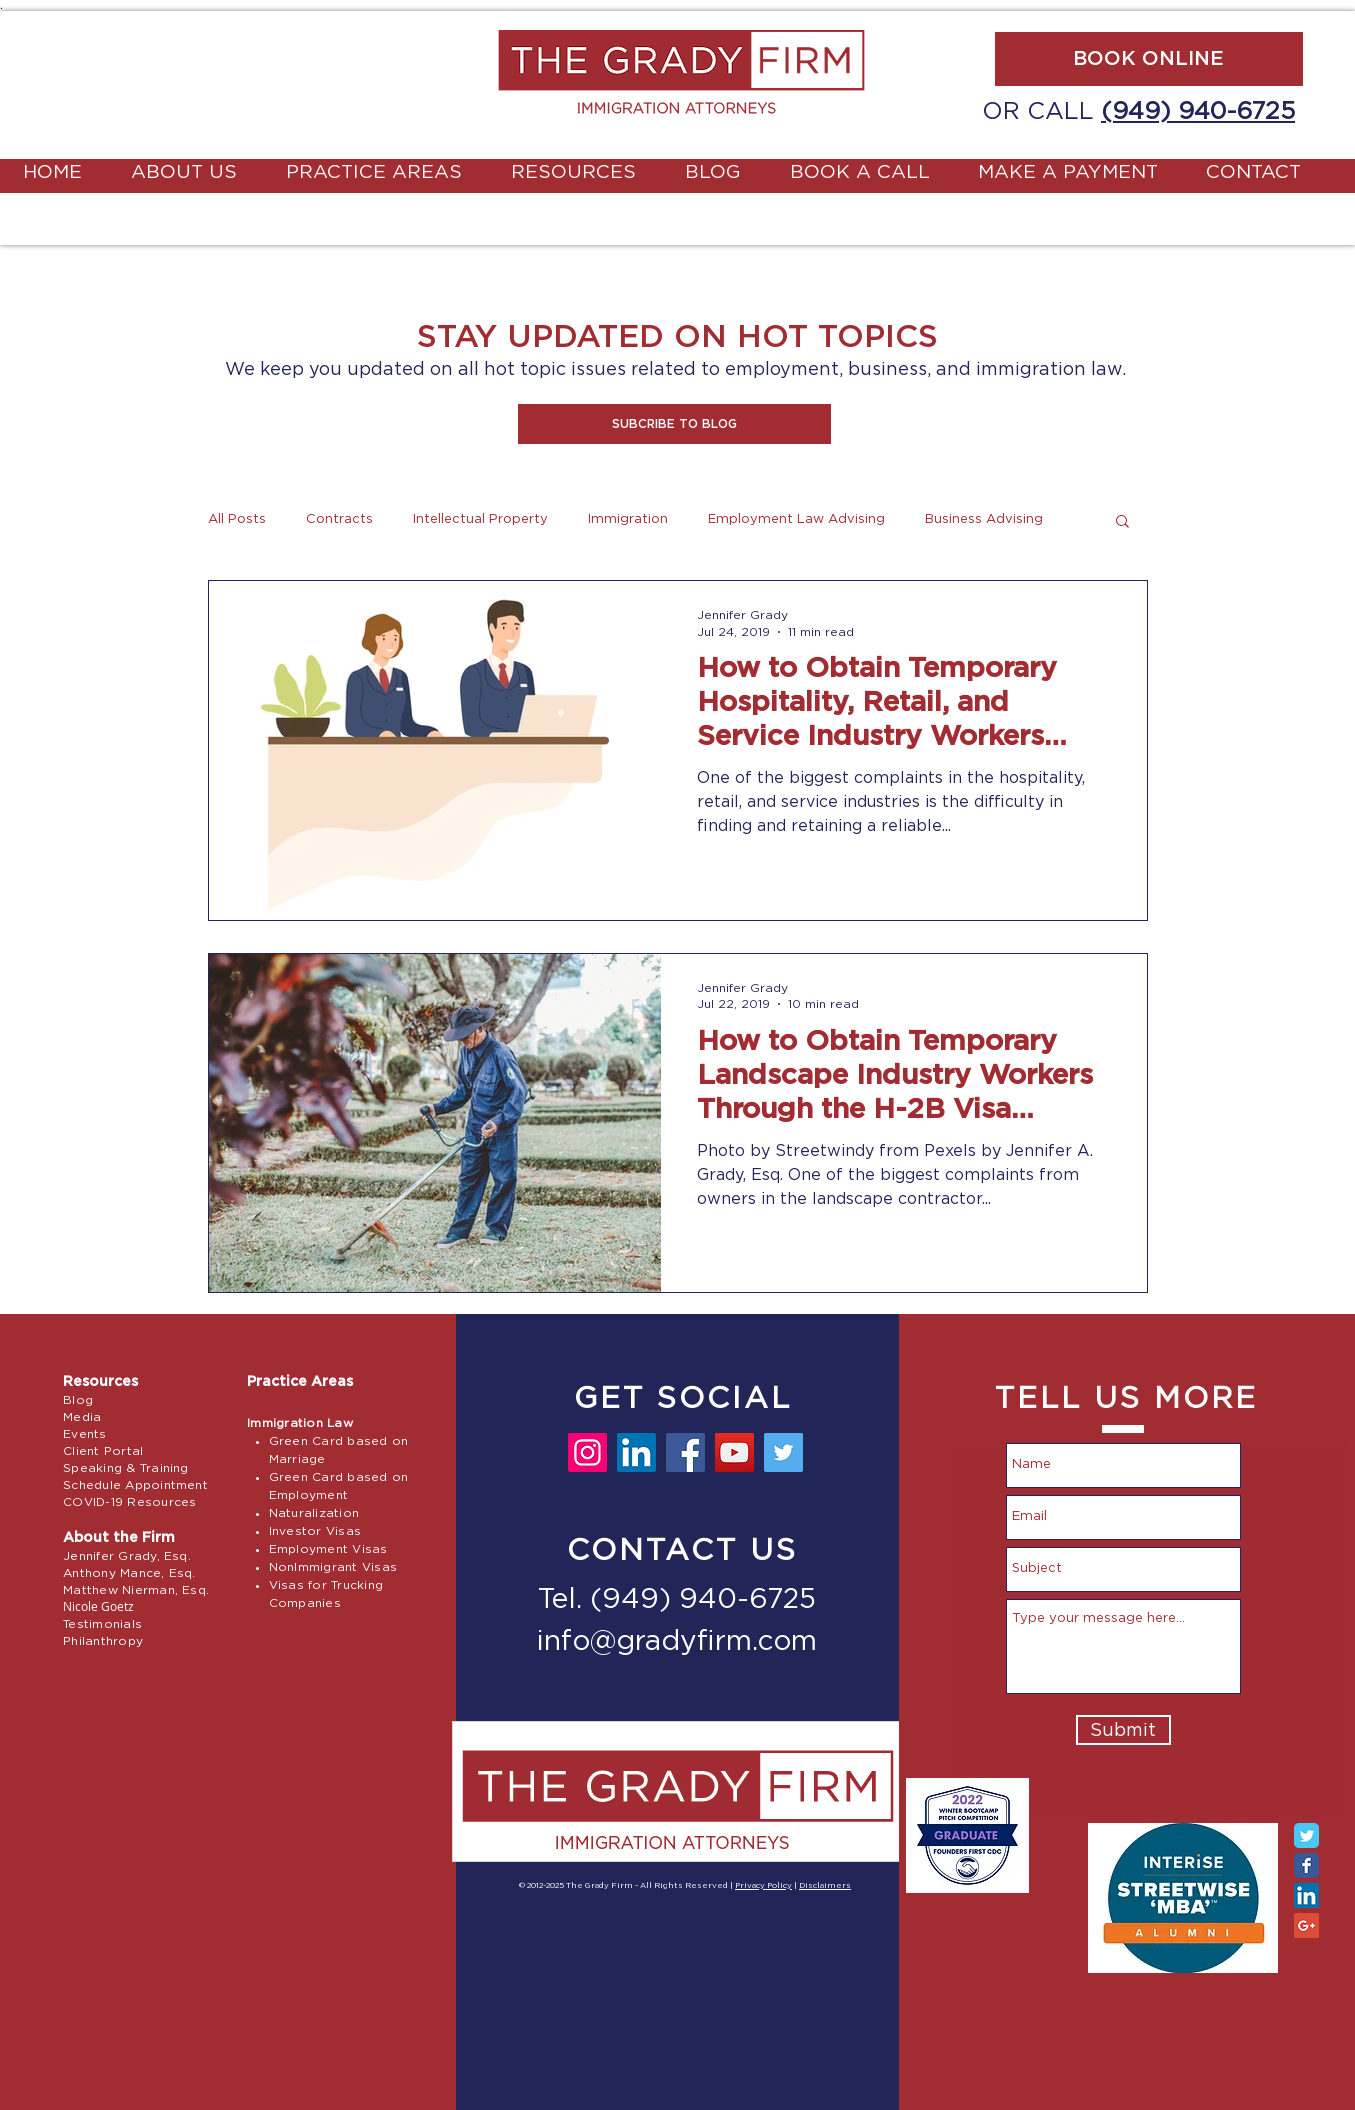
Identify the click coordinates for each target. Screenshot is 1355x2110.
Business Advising (984, 519)
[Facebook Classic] (1306, 1865)
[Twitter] (783, 1452)
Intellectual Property (480, 519)
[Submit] (1123, 1730)
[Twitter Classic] (1306, 1835)
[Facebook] (685, 1452)
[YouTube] (734, 1452)
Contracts (339, 519)
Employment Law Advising (796, 519)
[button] (674, 424)
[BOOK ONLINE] (1149, 59)
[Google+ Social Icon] (1306, 1925)
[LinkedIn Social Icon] (1306, 1895)
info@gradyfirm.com (677, 1642)
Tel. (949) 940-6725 (677, 1600)
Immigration (628, 519)
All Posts (237, 519)
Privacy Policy (763, 1886)
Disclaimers (825, 1886)
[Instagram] (587, 1452)
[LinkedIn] (636, 1452)
